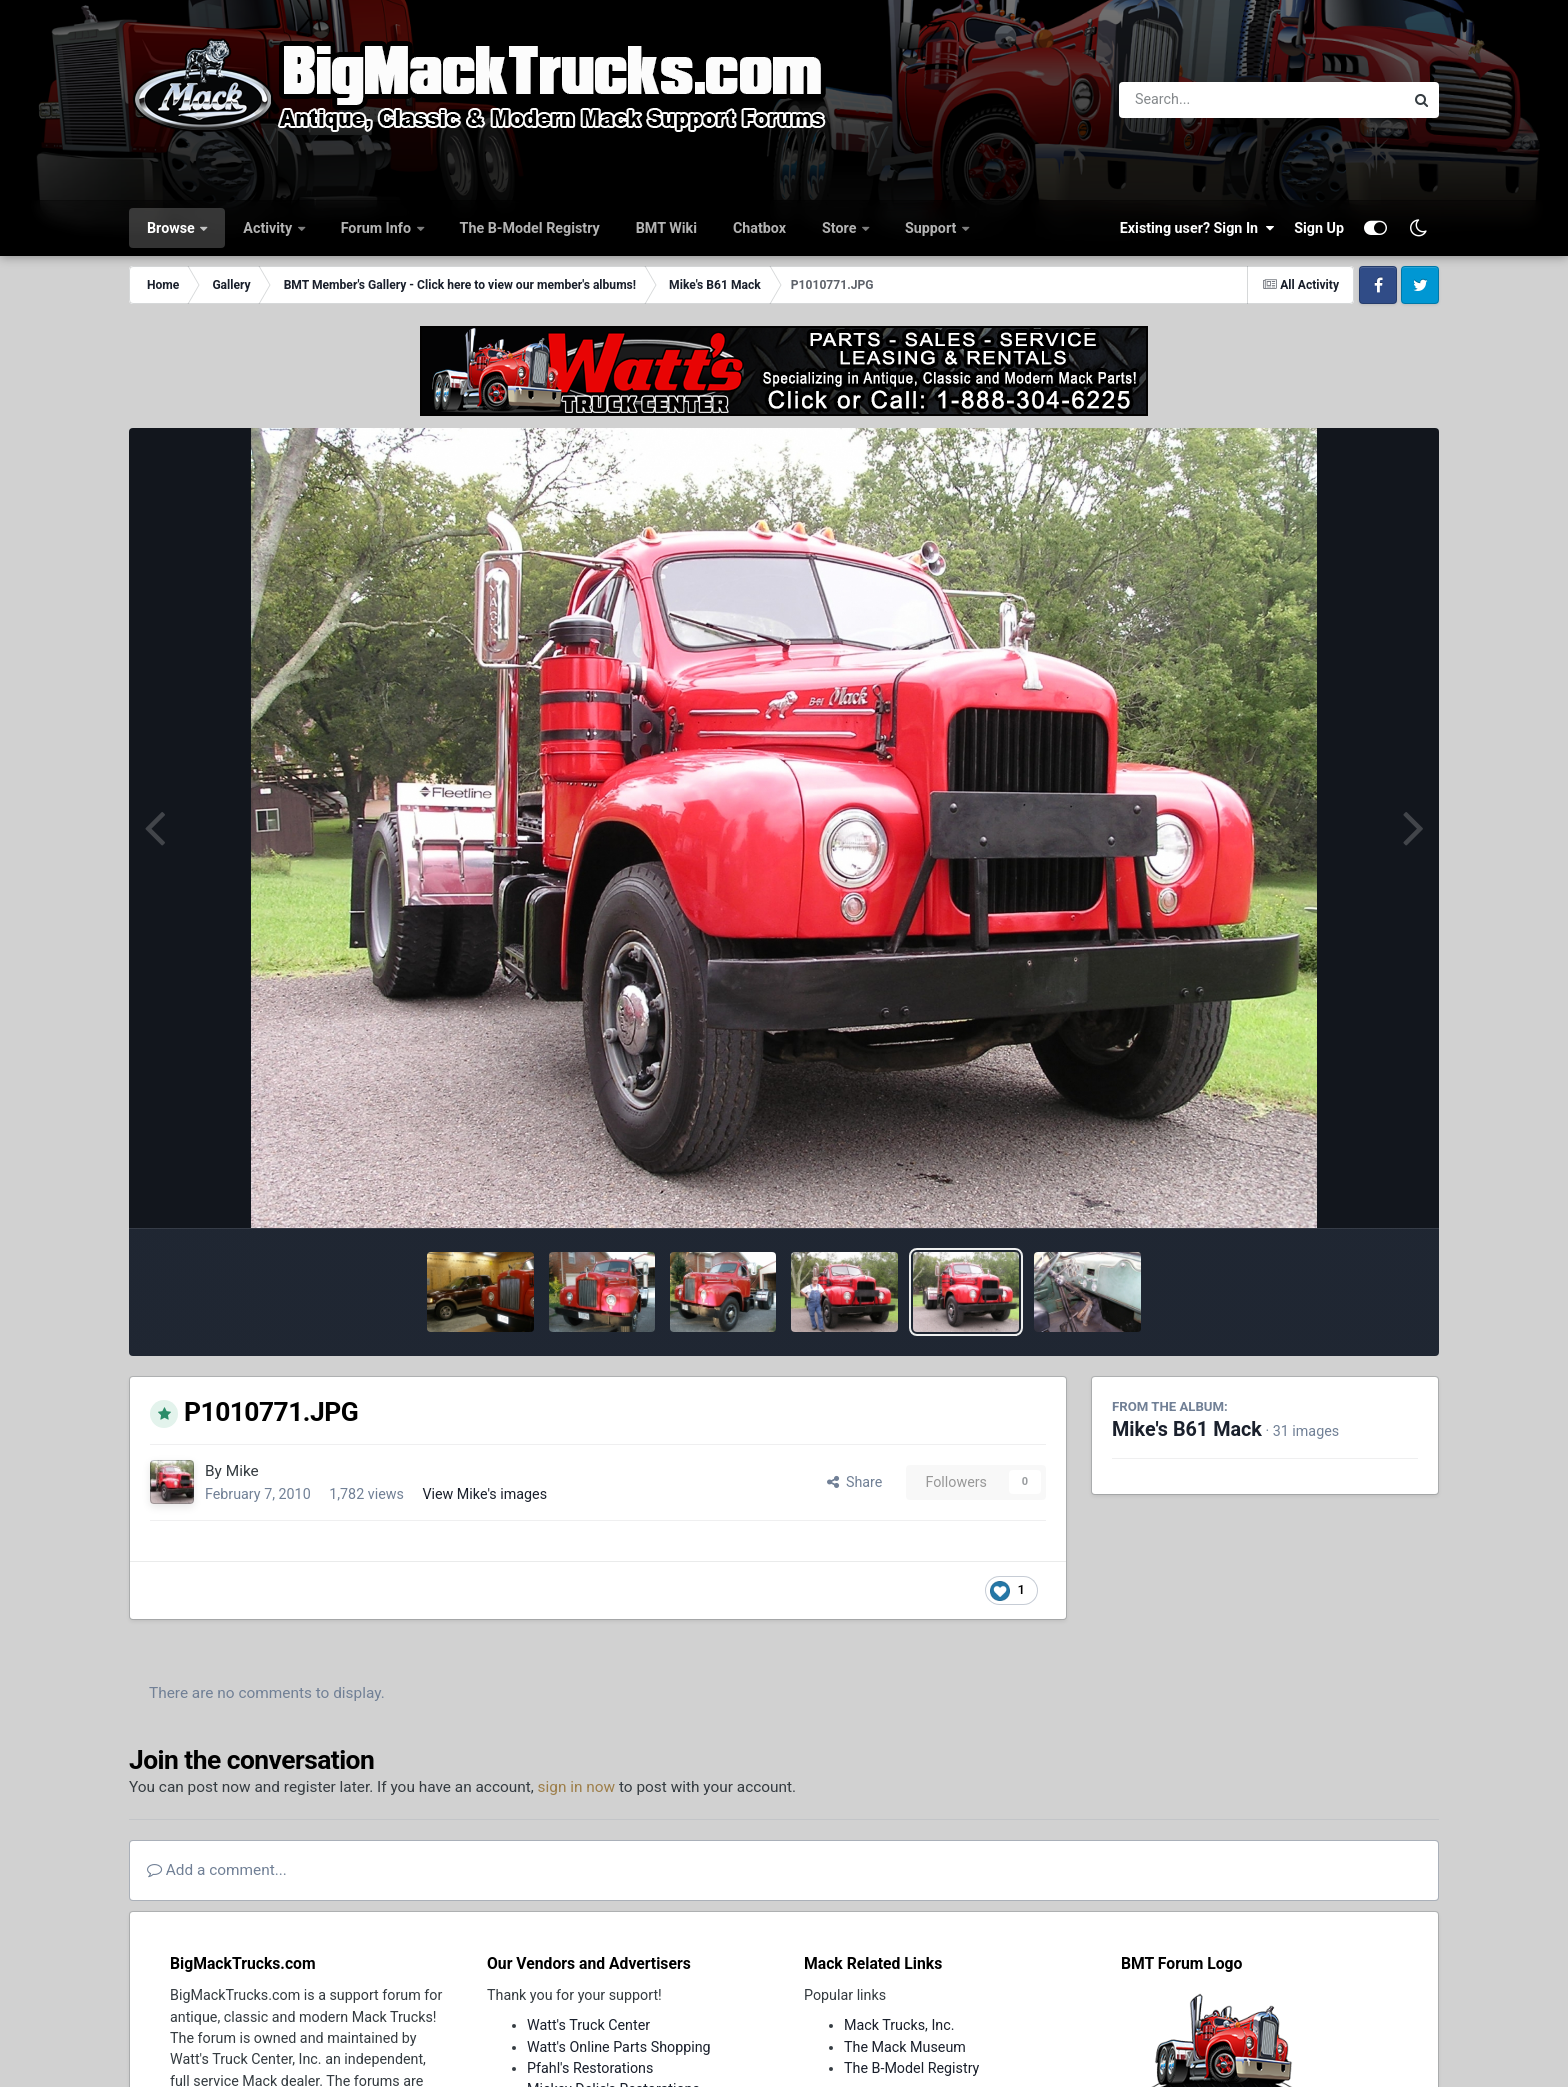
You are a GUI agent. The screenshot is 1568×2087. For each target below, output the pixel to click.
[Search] (1206, 100)
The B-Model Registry (530, 228)
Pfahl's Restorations (590, 2068)
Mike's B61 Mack (1187, 1429)
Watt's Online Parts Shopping (619, 2047)
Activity (269, 228)
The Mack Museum (905, 2047)
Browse (172, 228)
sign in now (577, 1787)
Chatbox (759, 228)
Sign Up (1319, 228)
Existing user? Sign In (1197, 228)
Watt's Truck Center (588, 2025)
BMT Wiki (666, 228)
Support (932, 228)
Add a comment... (217, 1870)
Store (841, 228)
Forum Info (378, 228)
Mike (242, 1471)
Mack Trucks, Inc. (899, 2025)
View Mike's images (484, 1494)
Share (855, 1482)
